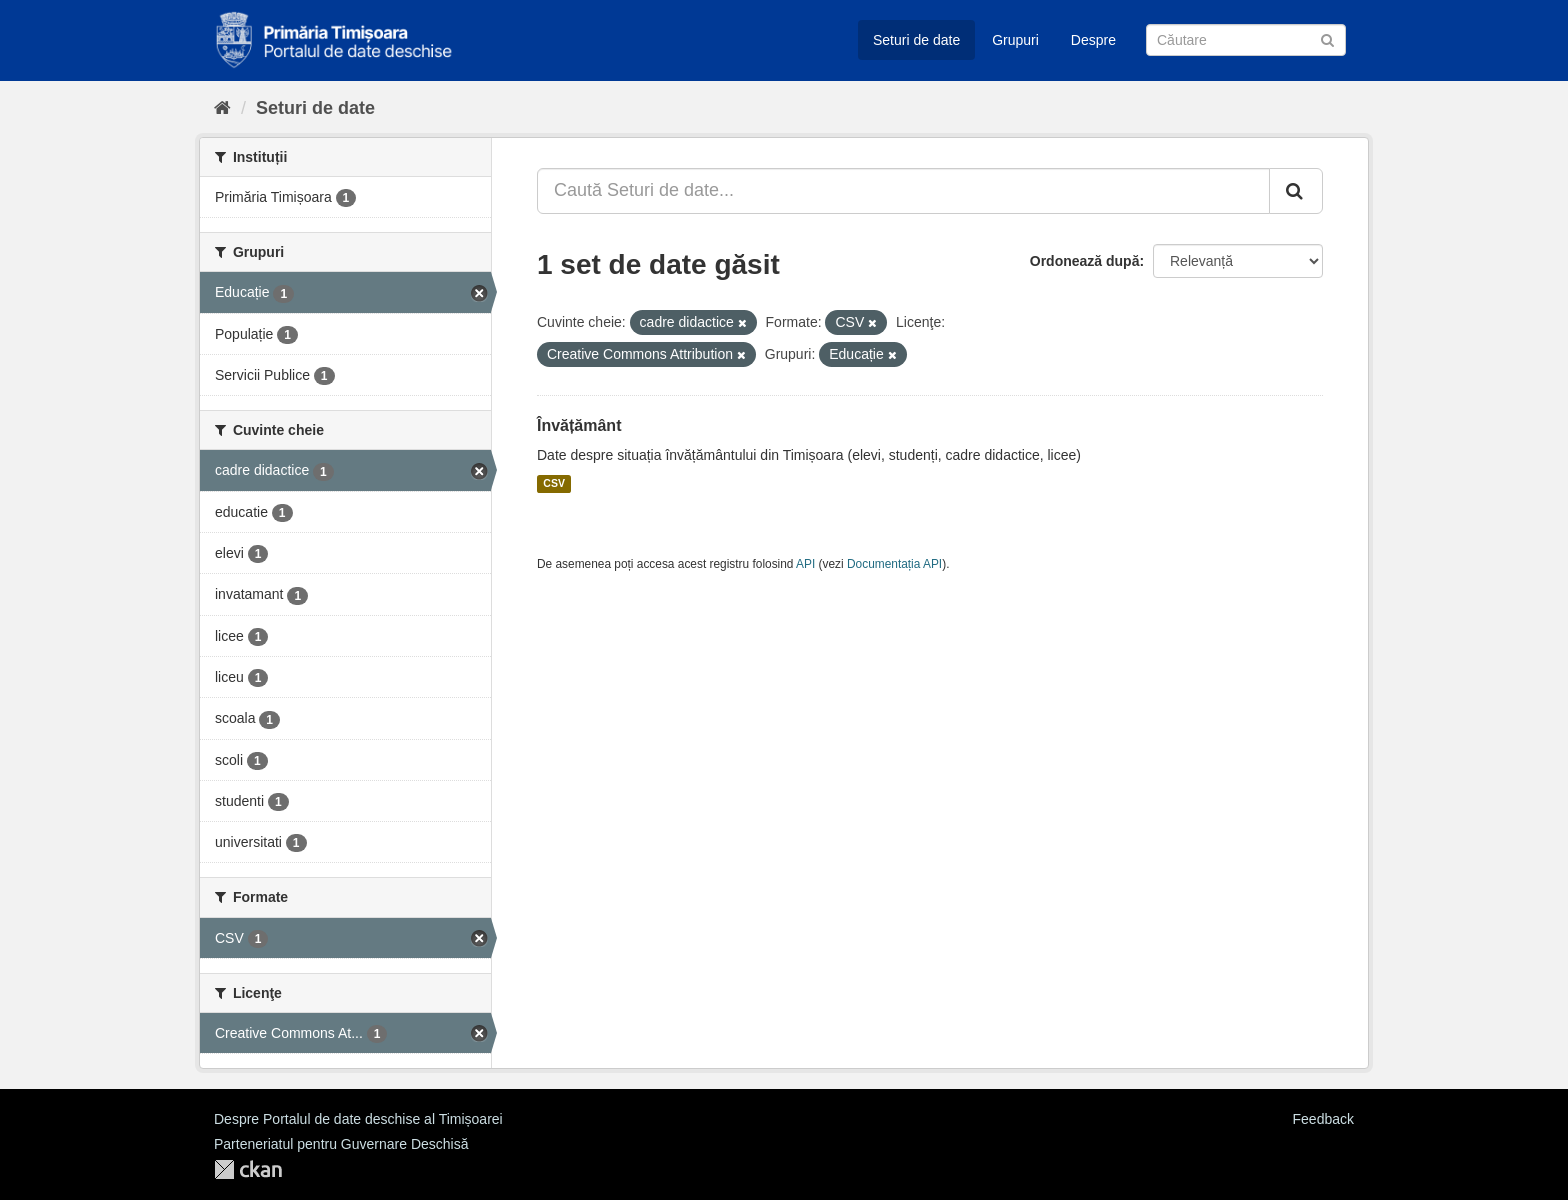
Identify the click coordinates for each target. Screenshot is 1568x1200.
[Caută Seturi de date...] (903, 191)
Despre (1093, 40)
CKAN (248, 1169)
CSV (554, 484)
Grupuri (1015, 40)
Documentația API (894, 564)
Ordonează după (1085, 261)
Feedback (1323, 1119)
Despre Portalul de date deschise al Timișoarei (358, 1119)
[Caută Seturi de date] (1246, 40)
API (805, 564)
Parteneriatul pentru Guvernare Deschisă (341, 1144)
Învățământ (579, 425)
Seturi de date (916, 40)
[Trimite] (1327, 38)
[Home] (222, 108)
